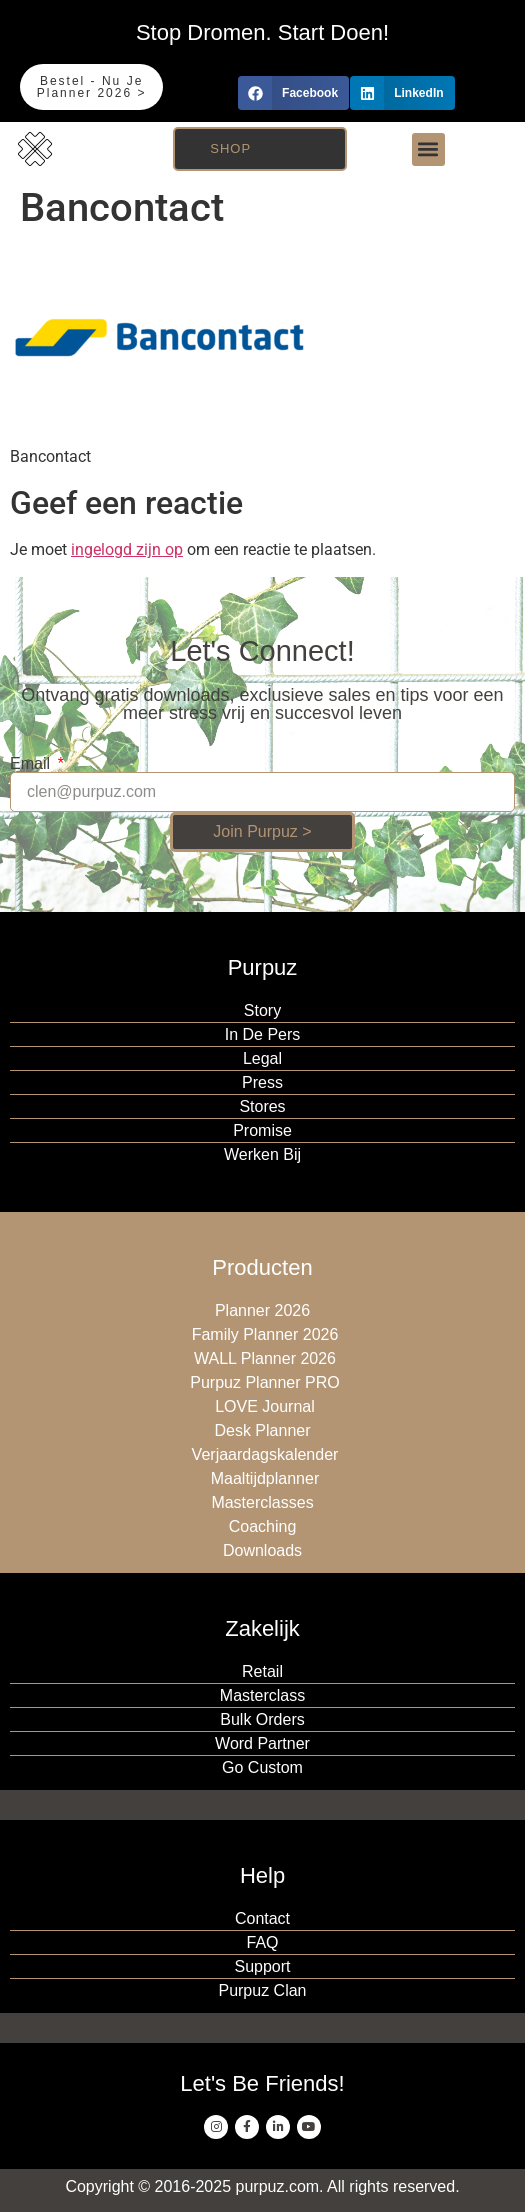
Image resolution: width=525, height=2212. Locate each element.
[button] (293, 93)
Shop (230, 148)
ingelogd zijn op (127, 549)
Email (32, 764)
